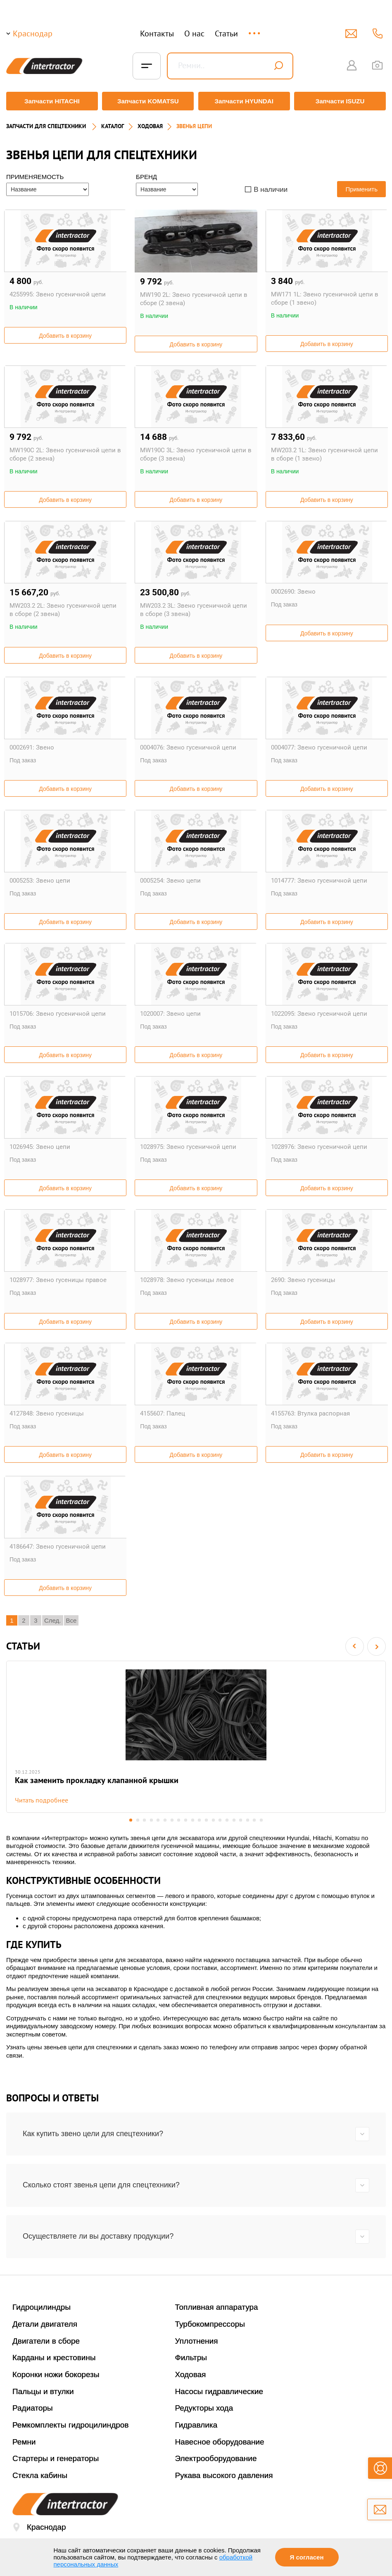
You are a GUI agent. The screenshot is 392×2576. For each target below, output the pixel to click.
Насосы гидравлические (219, 2391)
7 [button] (171, 1820)
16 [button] (234, 1820)
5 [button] (157, 1820)
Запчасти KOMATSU (147, 101)
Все (71, 1616)
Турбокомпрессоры (210, 2324)
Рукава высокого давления (224, 2475)
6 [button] (164, 1820)
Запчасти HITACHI (50, 101)
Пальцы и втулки (43, 2391)
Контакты (157, 33)
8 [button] (178, 1820)
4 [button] (150, 1820)
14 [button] (220, 1820)
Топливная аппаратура (216, 2307)
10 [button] (192, 1820)
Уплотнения (196, 2341)
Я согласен (307, 2557)
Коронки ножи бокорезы (56, 2375)
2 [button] (136, 1820)
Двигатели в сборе (46, 2341)
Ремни (24, 2442)
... (255, 29)
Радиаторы (32, 2408)
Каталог (112, 122)
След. (52, 1616)
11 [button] (199, 1820)
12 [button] (206, 1820)
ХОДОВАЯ (150, 122)
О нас (194, 33)
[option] (196, 1735)
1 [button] (129, 1820)
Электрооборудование (216, 2459)
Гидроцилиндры (41, 2307)
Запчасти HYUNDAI (244, 101)
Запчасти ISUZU (341, 101)
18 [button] (248, 1820)
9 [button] (185, 1820)
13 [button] (213, 1820)
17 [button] (241, 1820)
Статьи (226, 33)
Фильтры (191, 2358)
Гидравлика (196, 2425)
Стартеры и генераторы (55, 2459)
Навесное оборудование (219, 2442)
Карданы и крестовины (54, 2358)
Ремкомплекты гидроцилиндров (70, 2425)
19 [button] (255, 1820)
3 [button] (143, 1820)
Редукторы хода (204, 2408)
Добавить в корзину (65, 332)
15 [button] (227, 1820)
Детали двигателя (44, 2324)
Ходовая (190, 2375)
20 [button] (262, 1820)
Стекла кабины (39, 2475)
